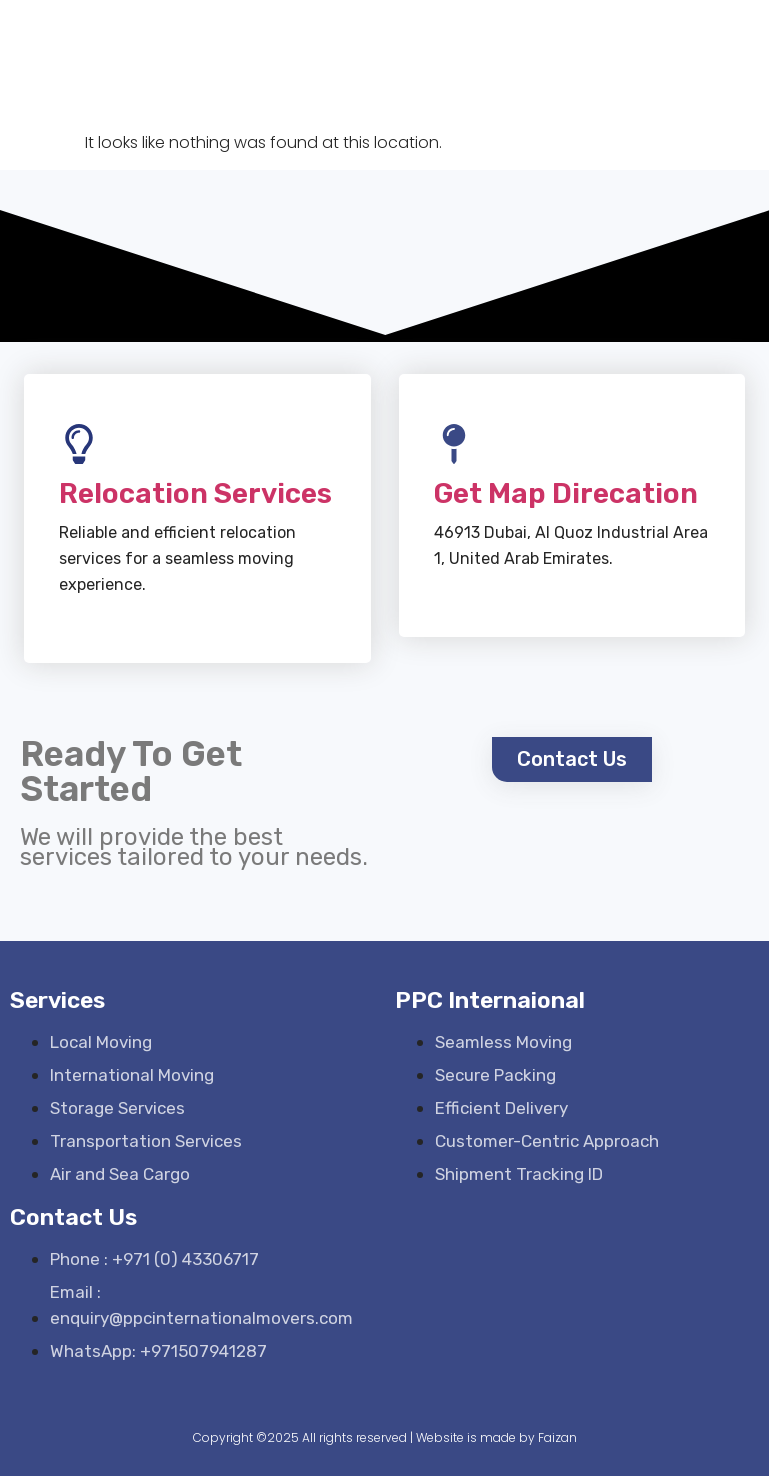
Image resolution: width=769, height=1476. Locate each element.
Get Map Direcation (566, 493)
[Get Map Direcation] (454, 444)
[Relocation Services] (79, 444)
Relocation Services (195, 493)
